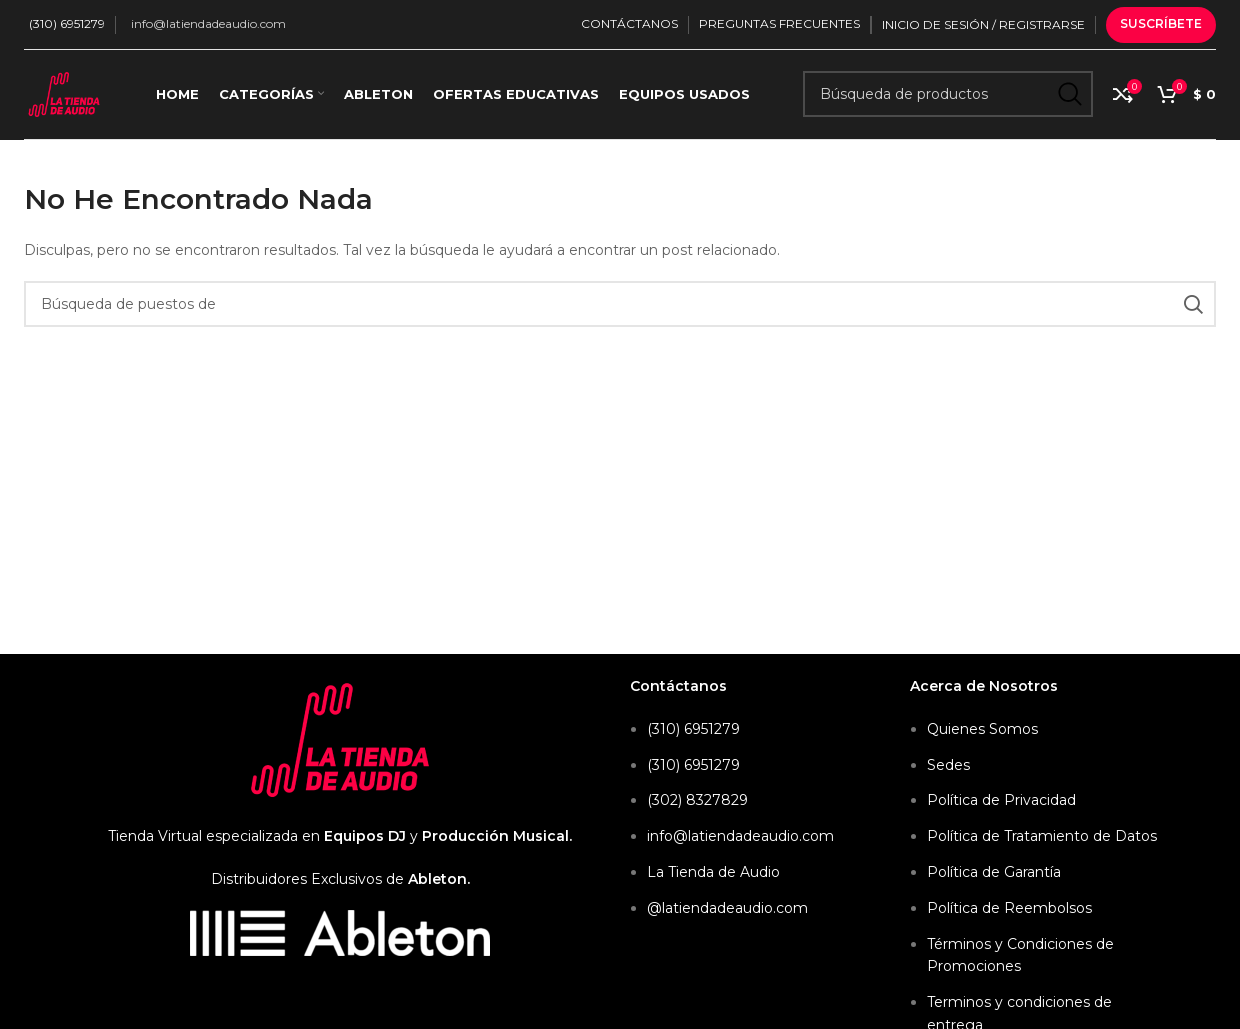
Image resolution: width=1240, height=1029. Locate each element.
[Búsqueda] (948, 95)
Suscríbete (1161, 23)
